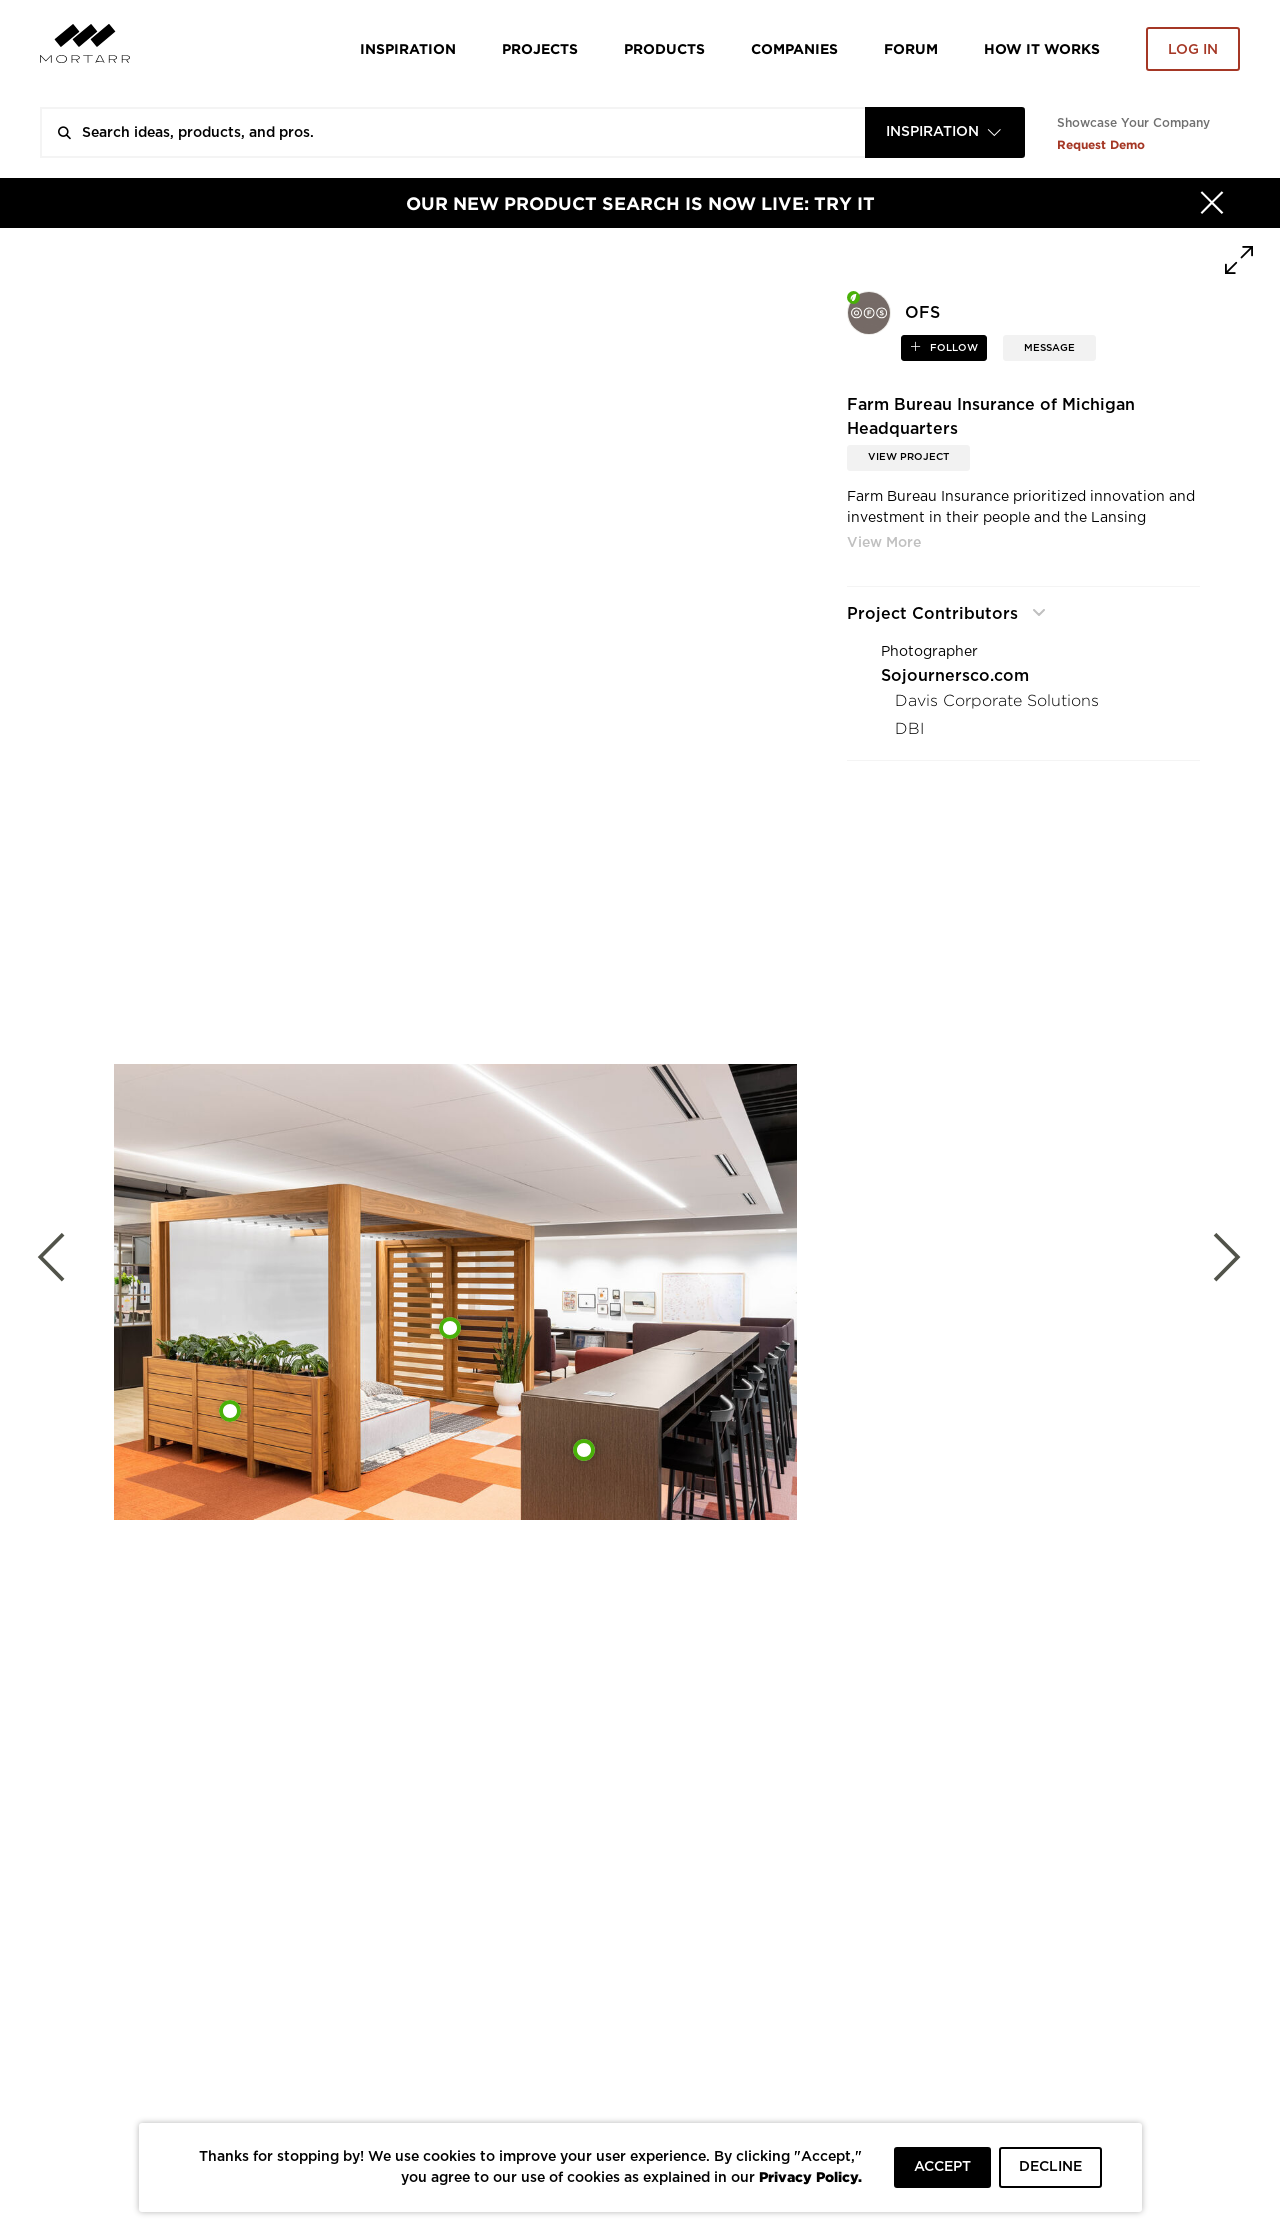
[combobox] (945, 132)
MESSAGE (1049, 348)
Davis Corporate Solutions (997, 700)
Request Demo (1101, 144)
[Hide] (1212, 203)
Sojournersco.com (955, 676)
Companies (794, 48)
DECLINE (1050, 2167)
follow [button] (952, 348)
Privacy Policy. (810, 2176)
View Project (908, 457)
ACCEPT (942, 2167)
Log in (1193, 50)
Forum (911, 48)
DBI (909, 728)
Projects (540, 48)
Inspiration (408, 48)
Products (664, 48)
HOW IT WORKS (1042, 48)
